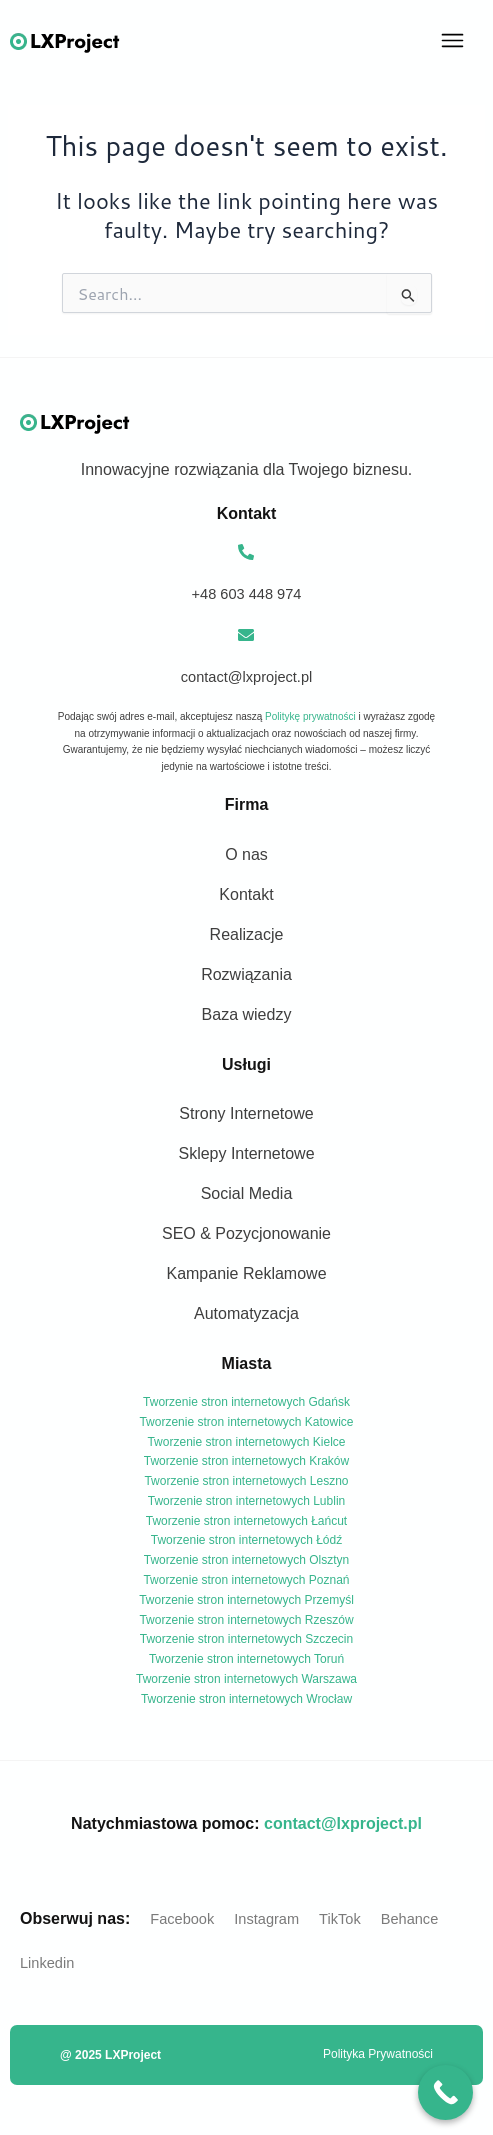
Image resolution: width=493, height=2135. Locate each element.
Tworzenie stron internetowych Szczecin (246, 1639)
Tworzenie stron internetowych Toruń (246, 1659)
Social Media (247, 1193)
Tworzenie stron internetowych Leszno (246, 1481)
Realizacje (247, 934)
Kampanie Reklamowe (246, 1273)
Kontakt (246, 894)
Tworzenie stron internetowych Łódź (246, 1540)
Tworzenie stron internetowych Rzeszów (246, 1620)
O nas (246, 854)
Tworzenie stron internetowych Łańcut (246, 1521)
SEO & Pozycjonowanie (246, 1233)
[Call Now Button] (445, 2092)
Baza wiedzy (247, 1014)
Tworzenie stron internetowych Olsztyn (246, 1560)
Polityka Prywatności (378, 2054)
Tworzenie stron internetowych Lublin (246, 1501)
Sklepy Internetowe (246, 1153)
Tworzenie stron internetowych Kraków (246, 1461)
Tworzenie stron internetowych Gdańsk (246, 1402)
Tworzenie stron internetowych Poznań (246, 1580)
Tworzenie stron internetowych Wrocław (246, 1699)
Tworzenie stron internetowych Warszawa (246, 1679)
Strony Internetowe (246, 1113)
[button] (453, 41)
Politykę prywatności (310, 716)
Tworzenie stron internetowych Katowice (246, 1422)
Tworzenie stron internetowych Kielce (246, 1442)
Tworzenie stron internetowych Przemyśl (246, 1600)
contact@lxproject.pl (343, 1823)
